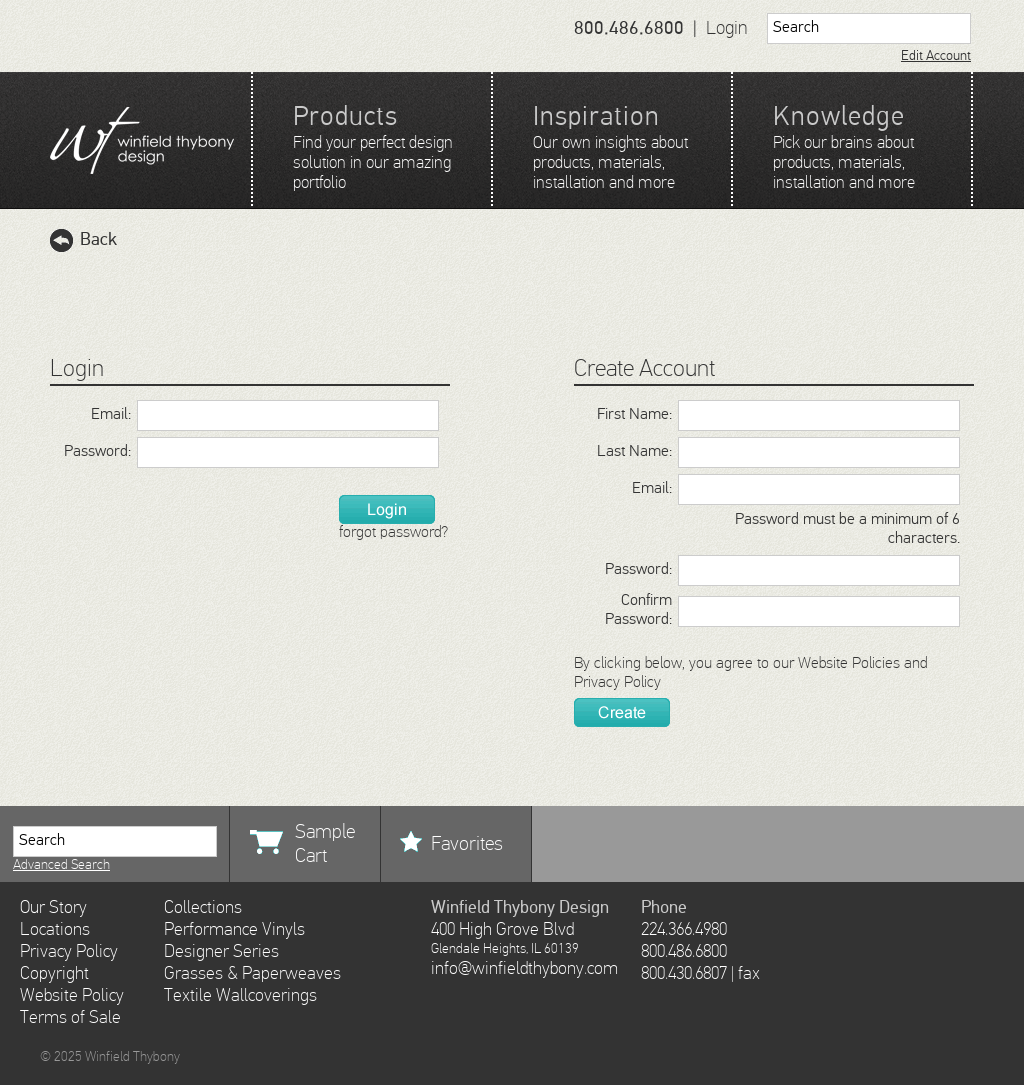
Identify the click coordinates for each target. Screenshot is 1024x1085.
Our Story (53, 908)
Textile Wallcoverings (240, 996)
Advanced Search (61, 865)
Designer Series (221, 952)
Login (727, 28)
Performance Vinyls (234, 930)
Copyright (54, 974)
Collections (203, 908)
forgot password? (393, 533)
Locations (55, 930)
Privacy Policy (617, 683)
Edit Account (936, 56)
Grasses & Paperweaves (252, 974)
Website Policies (849, 664)
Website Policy (72, 996)
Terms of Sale (70, 1018)
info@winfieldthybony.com (524, 969)
